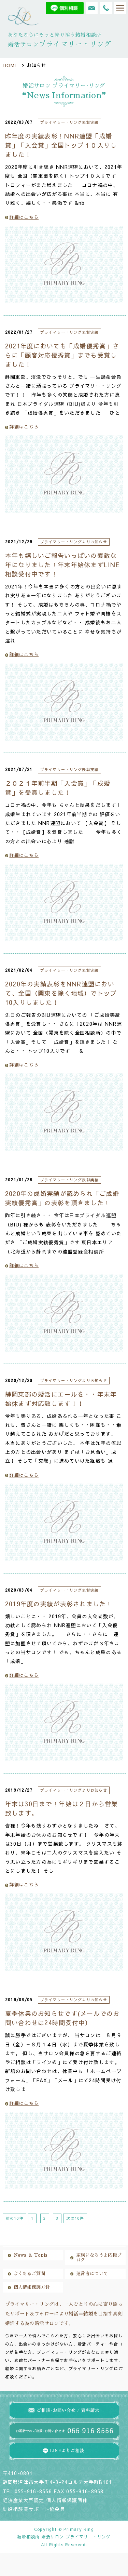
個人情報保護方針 (32, 2287)
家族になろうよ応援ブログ (99, 2257)
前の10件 (14, 2218)
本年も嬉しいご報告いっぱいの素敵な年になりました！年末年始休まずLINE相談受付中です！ (62, 564)
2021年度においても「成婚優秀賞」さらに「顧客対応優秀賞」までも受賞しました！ (62, 355)
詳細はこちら (22, 217)
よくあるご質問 (29, 2273)
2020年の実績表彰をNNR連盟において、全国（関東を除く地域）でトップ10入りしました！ (61, 993)
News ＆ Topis (31, 2255)
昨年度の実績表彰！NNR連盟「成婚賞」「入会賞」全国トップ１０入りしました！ (61, 145)
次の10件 (75, 2218)
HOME (10, 65)
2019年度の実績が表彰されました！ (59, 1603)
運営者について (92, 2273)
